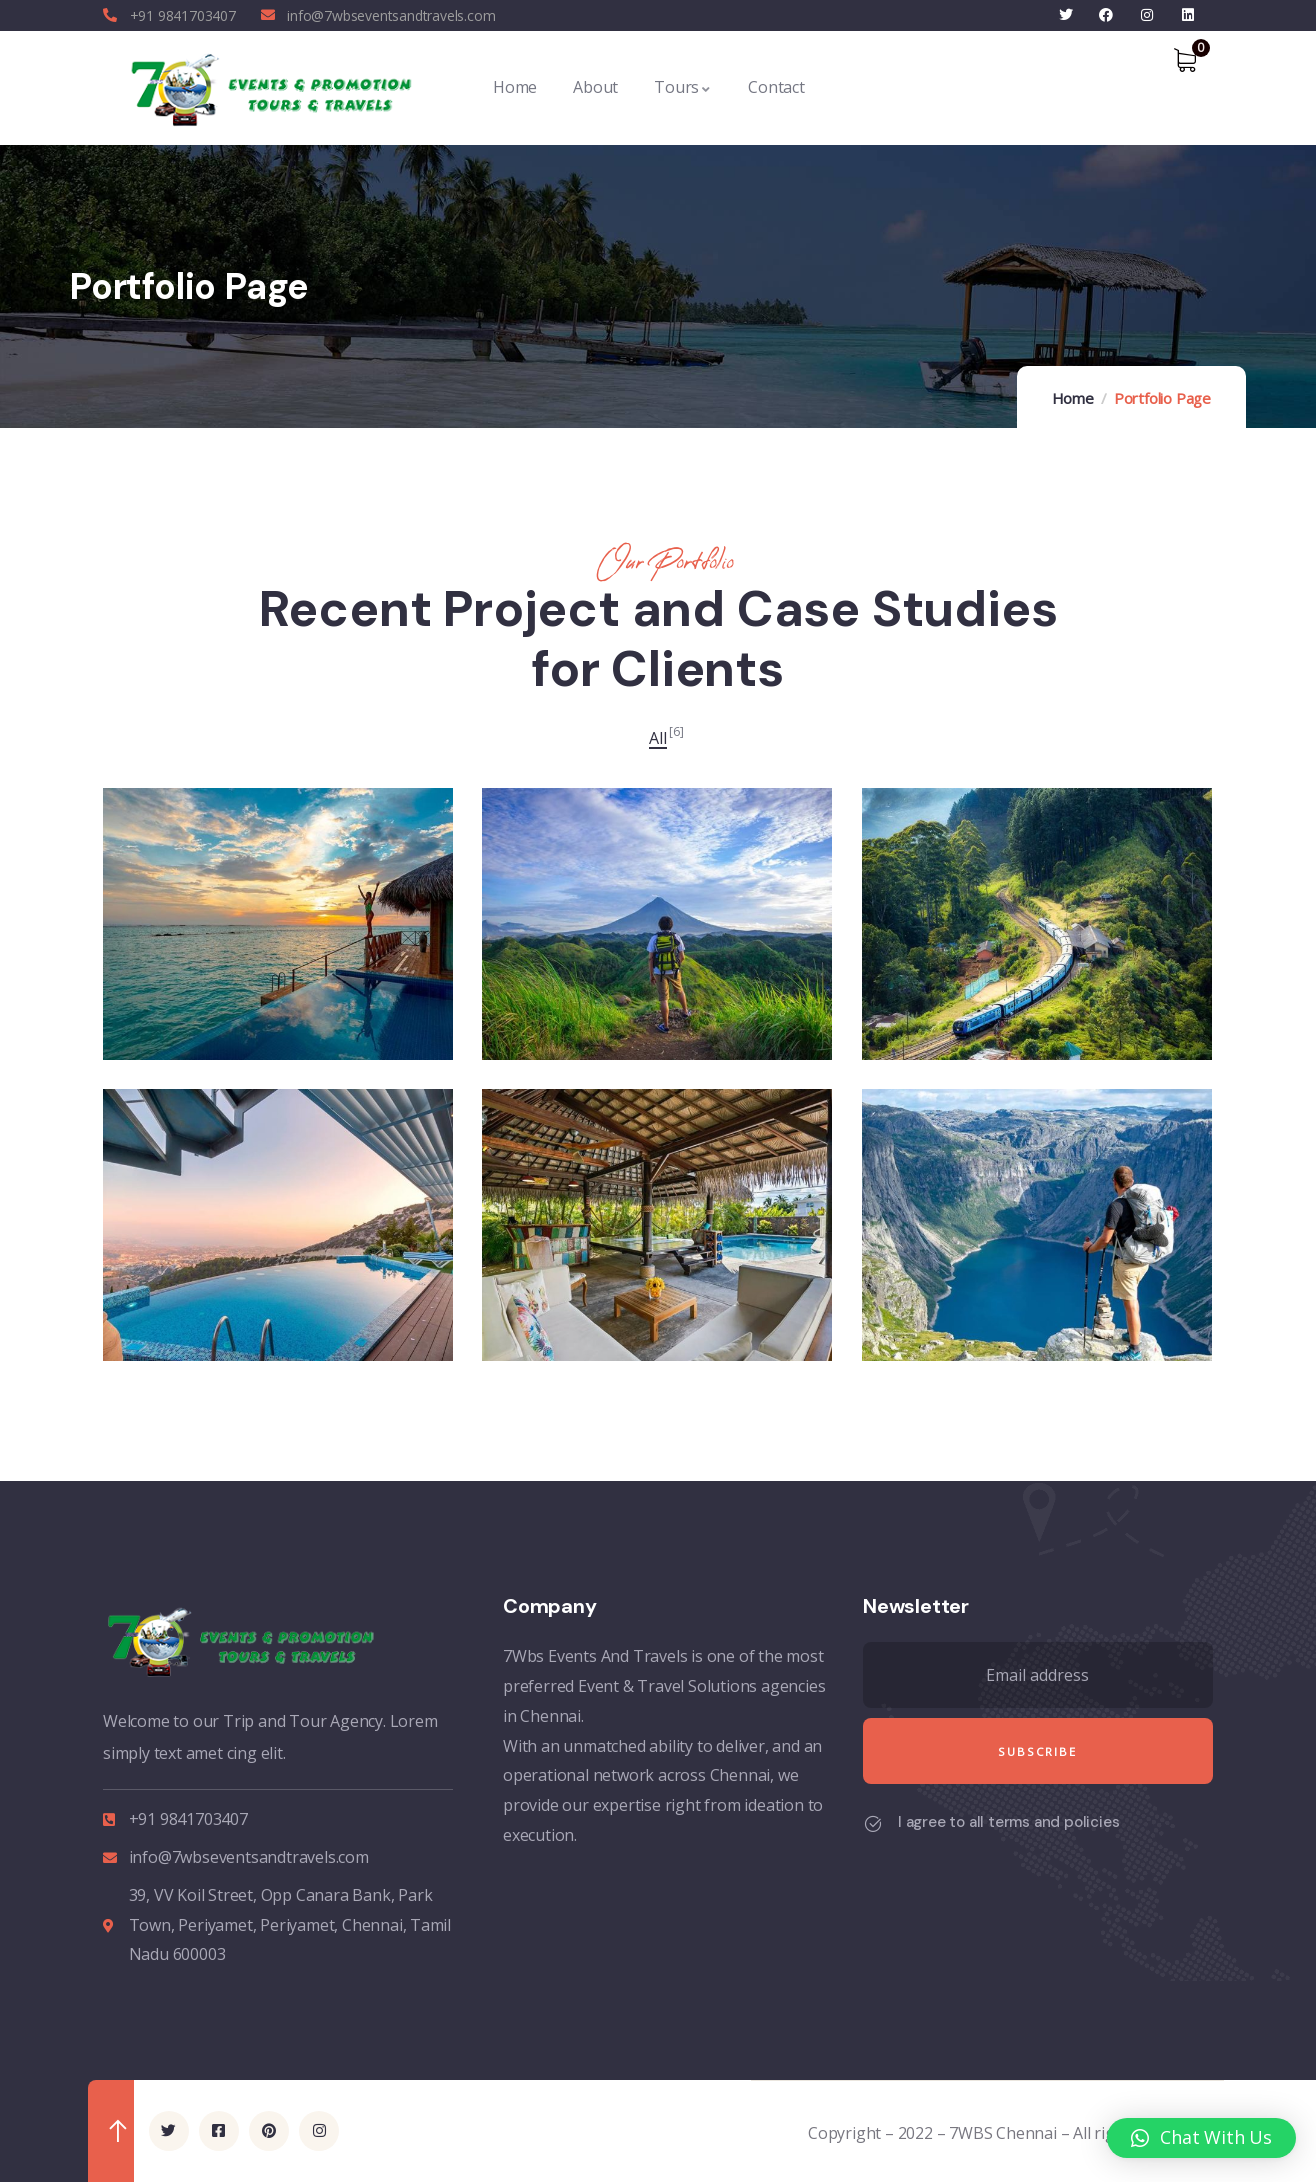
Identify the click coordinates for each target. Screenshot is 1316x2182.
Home (1073, 398)
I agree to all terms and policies (1008, 1822)
